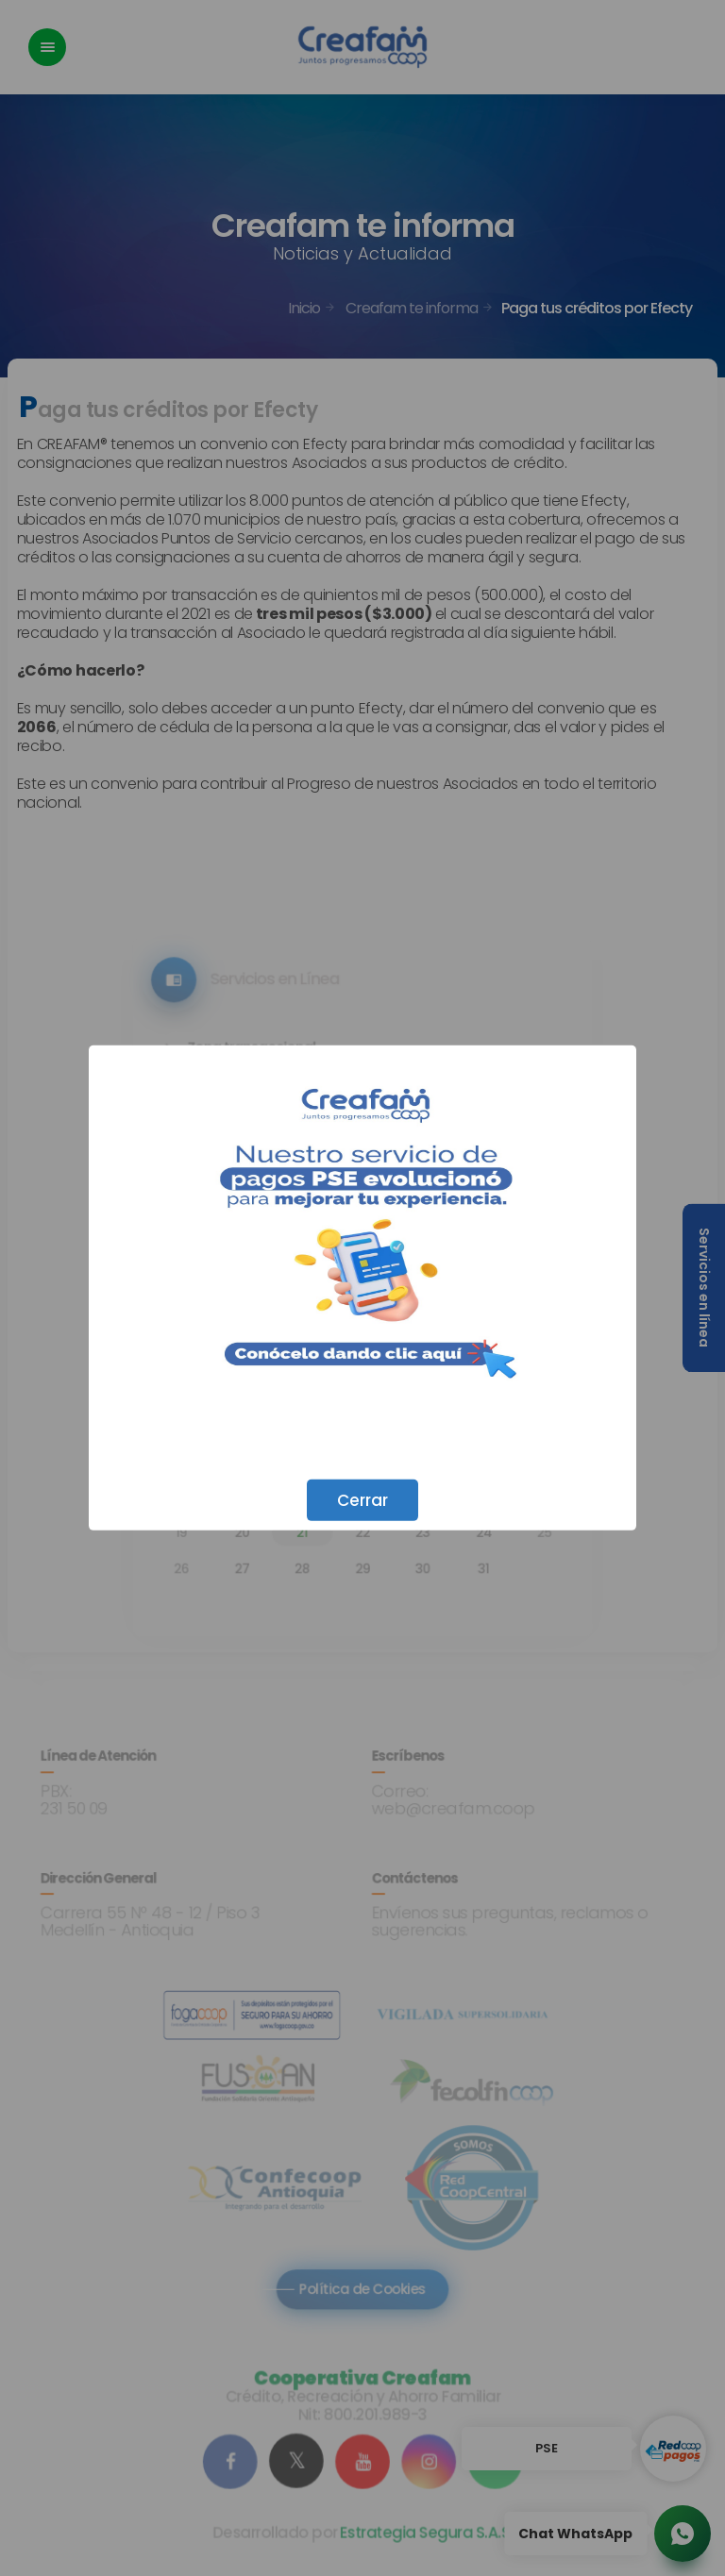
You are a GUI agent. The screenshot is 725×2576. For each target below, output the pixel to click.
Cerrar (362, 1500)
